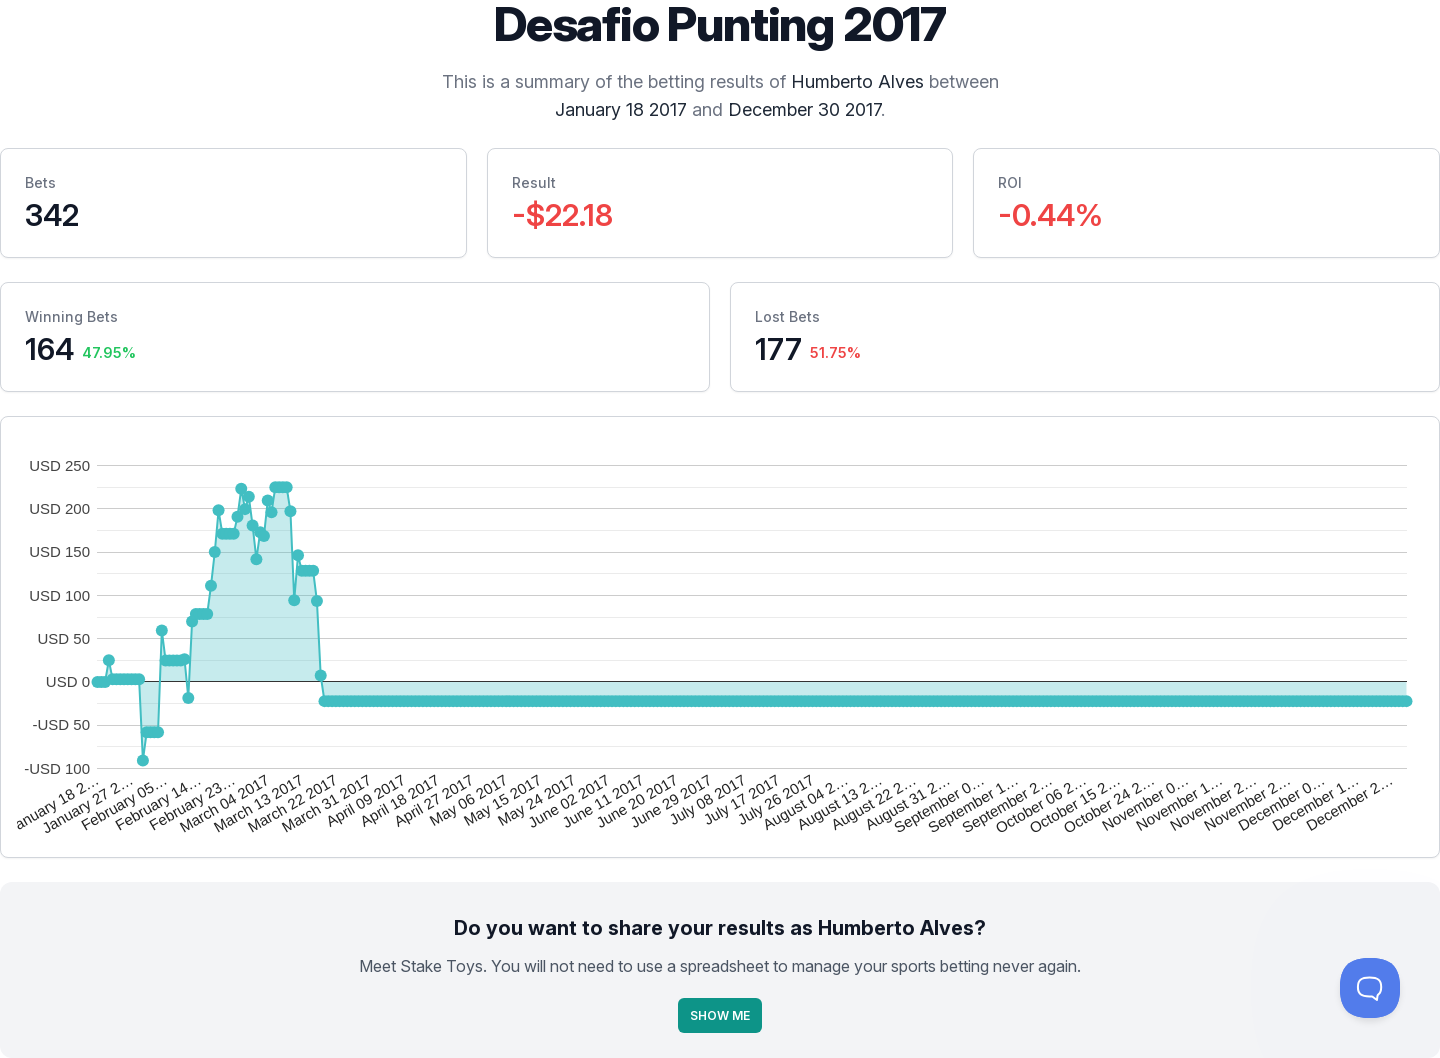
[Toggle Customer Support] (1370, 988)
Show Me (720, 1015)
